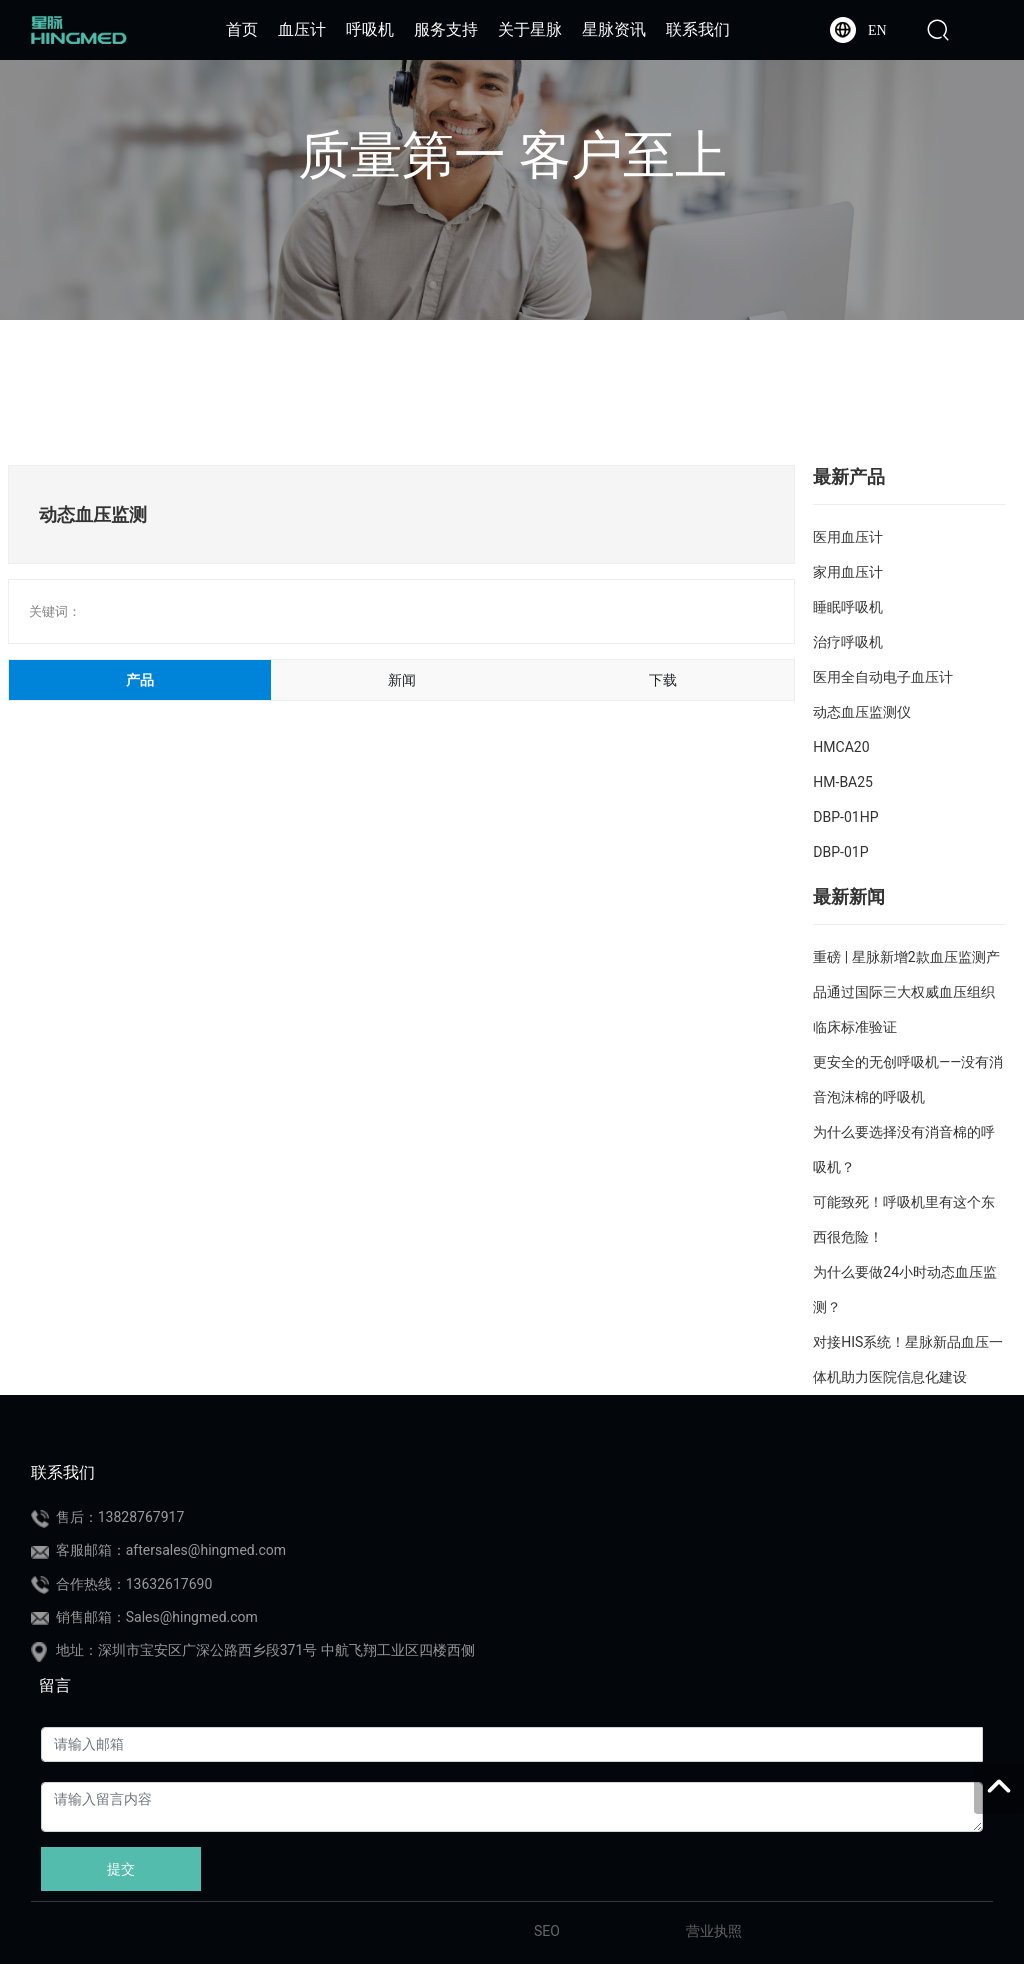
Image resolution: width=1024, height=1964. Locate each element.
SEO (547, 1931)
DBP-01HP (845, 817)
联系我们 (63, 1472)
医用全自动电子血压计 (883, 677)
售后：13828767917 (120, 1517)
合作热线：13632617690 (134, 1584)
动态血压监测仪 (862, 712)
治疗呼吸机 (848, 642)
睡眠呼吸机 (848, 607)
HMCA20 (841, 747)
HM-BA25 (843, 782)
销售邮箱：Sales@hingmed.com (157, 1617)
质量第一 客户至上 (512, 155)
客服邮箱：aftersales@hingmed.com (171, 1550)
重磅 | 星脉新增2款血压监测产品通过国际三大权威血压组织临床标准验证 (906, 992)
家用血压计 (848, 572)
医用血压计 (848, 537)
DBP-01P (840, 852)
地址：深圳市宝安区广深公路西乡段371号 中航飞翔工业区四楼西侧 (265, 1650)
